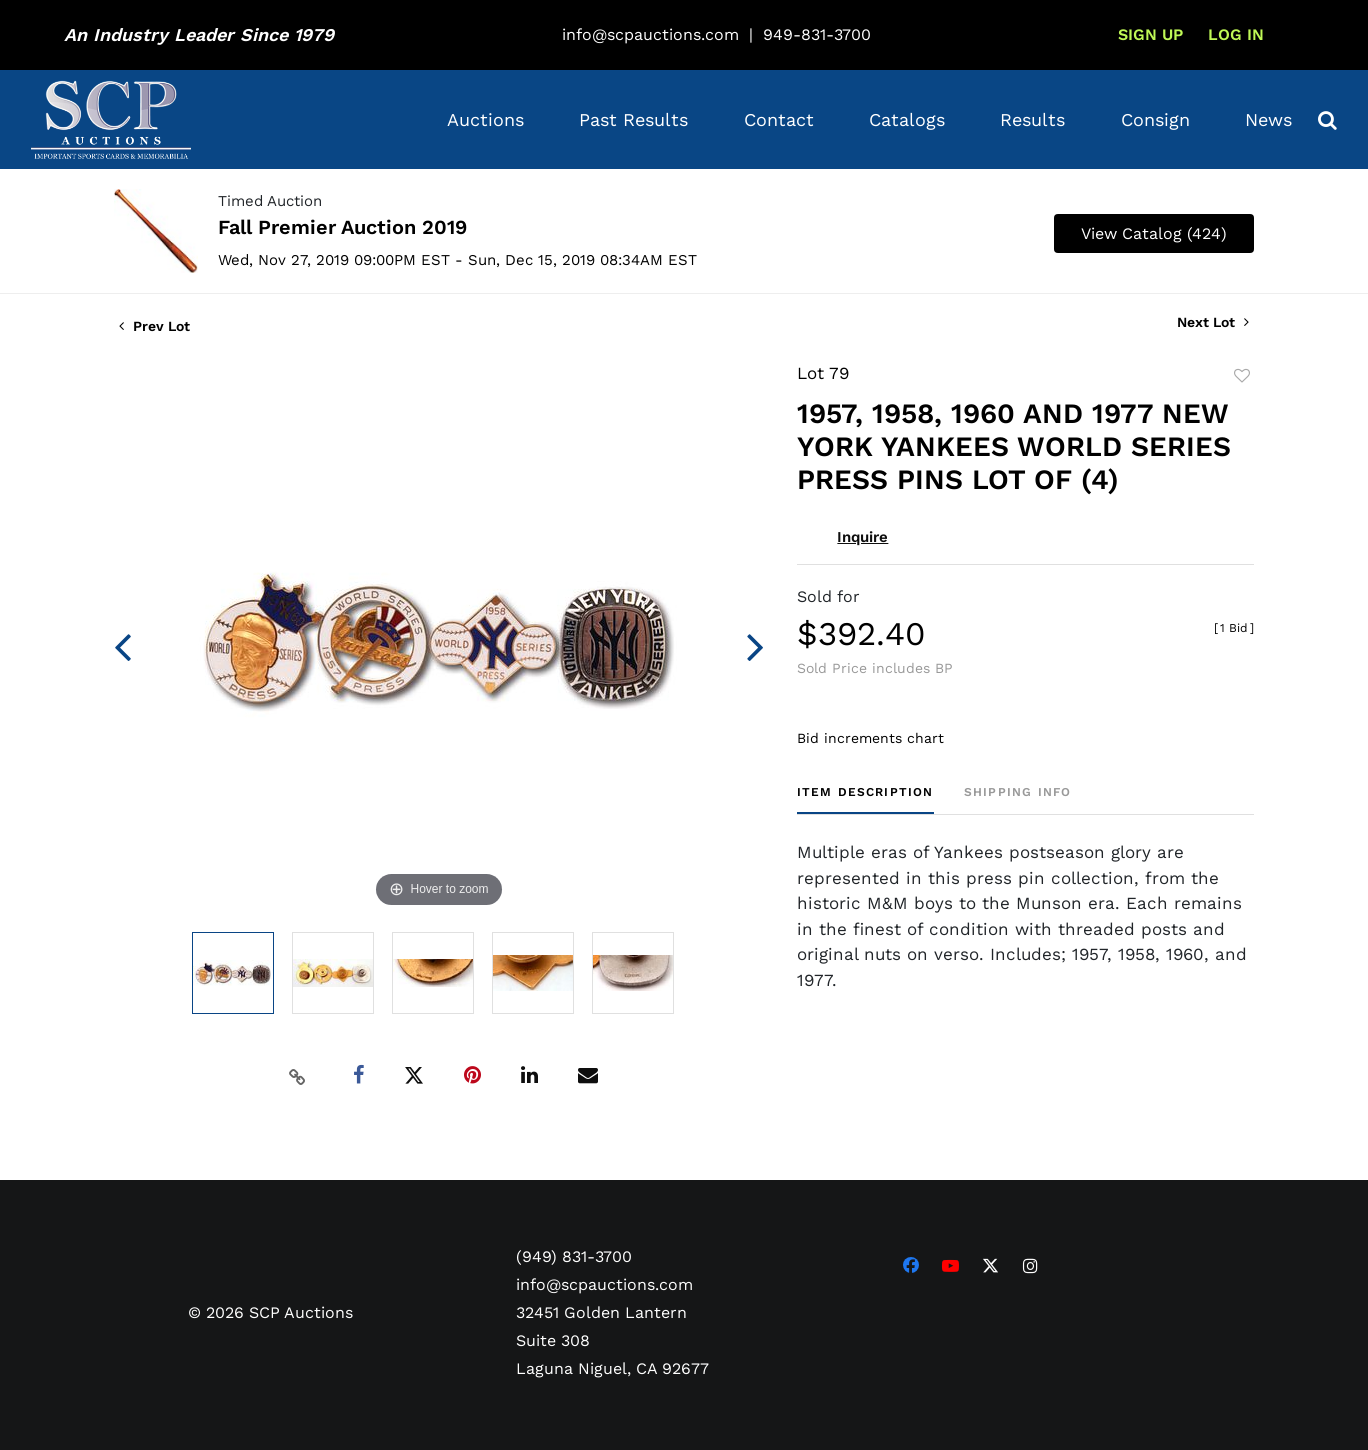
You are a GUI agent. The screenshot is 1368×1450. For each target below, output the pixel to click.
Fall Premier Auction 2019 (342, 227)
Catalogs (907, 119)
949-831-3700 (817, 34)
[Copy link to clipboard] (298, 1076)
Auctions (485, 119)
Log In (1236, 34)
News (1268, 119)
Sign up (1150, 34)
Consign (1155, 119)
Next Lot (1213, 322)
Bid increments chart (870, 738)
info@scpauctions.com (650, 34)
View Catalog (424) (1154, 233)
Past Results (633, 119)
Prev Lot (154, 326)
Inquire (862, 537)
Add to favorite (1242, 376)
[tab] (865, 799)
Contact (779, 119)
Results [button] (1032, 119)
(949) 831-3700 (574, 1256)
